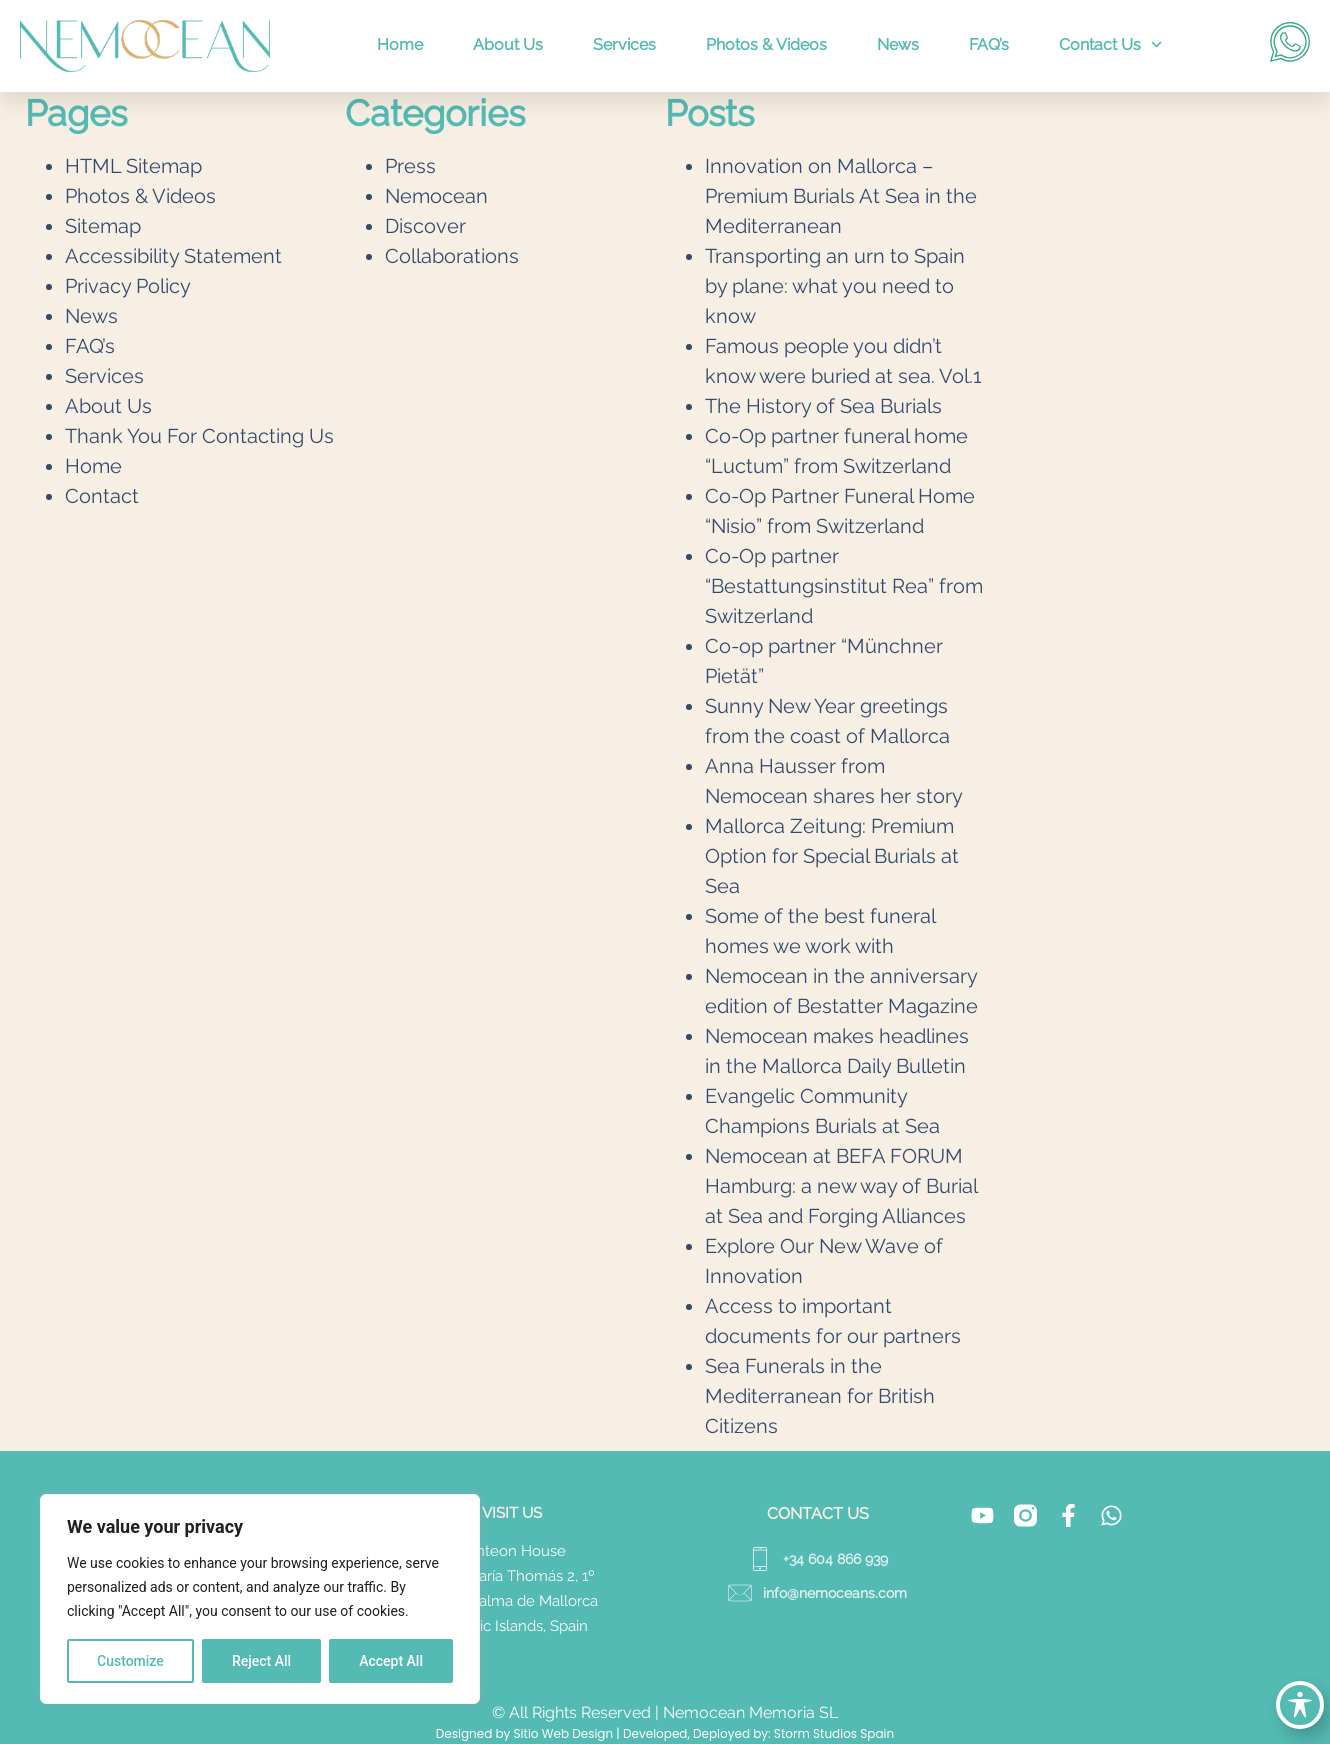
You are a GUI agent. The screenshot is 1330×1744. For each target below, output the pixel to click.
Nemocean (436, 196)
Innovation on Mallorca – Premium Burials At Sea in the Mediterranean (841, 196)
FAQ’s (989, 44)
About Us (508, 44)
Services (624, 44)
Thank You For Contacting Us (199, 436)
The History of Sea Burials (823, 406)
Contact (102, 496)
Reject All (261, 1661)
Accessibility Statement (173, 256)
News (898, 44)
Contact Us (1110, 44)
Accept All (391, 1661)
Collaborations (452, 256)
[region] (260, 1599)
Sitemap (103, 226)
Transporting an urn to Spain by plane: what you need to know (835, 286)
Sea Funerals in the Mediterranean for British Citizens (820, 1396)
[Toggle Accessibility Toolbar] (1300, 1705)
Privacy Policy (128, 286)
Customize (130, 1661)
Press (410, 166)
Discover (425, 226)
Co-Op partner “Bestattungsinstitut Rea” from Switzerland (844, 586)
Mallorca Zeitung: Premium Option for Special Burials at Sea (832, 856)
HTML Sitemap (133, 166)
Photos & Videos (766, 44)
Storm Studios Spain (834, 1733)
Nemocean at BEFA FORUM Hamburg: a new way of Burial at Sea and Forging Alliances (841, 1186)
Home (400, 44)
